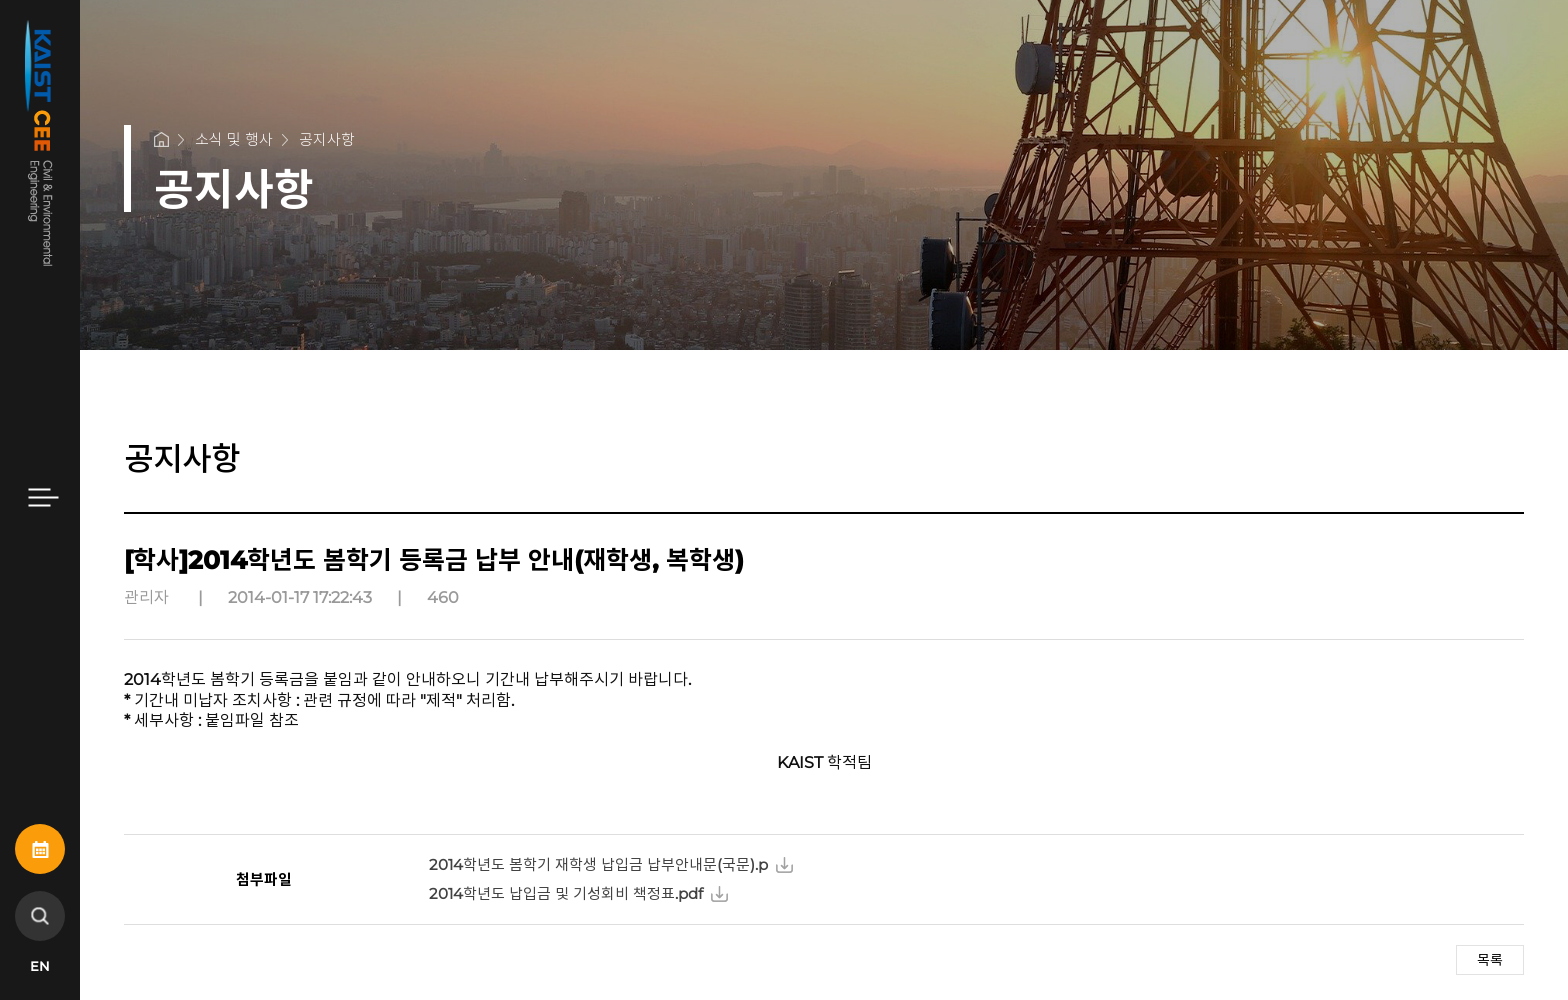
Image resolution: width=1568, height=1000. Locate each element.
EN (40, 966)
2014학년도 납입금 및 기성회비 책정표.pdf (566, 893)
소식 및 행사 (234, 139)
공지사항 (327, 139)
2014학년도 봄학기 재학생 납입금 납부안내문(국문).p (598, 864)
